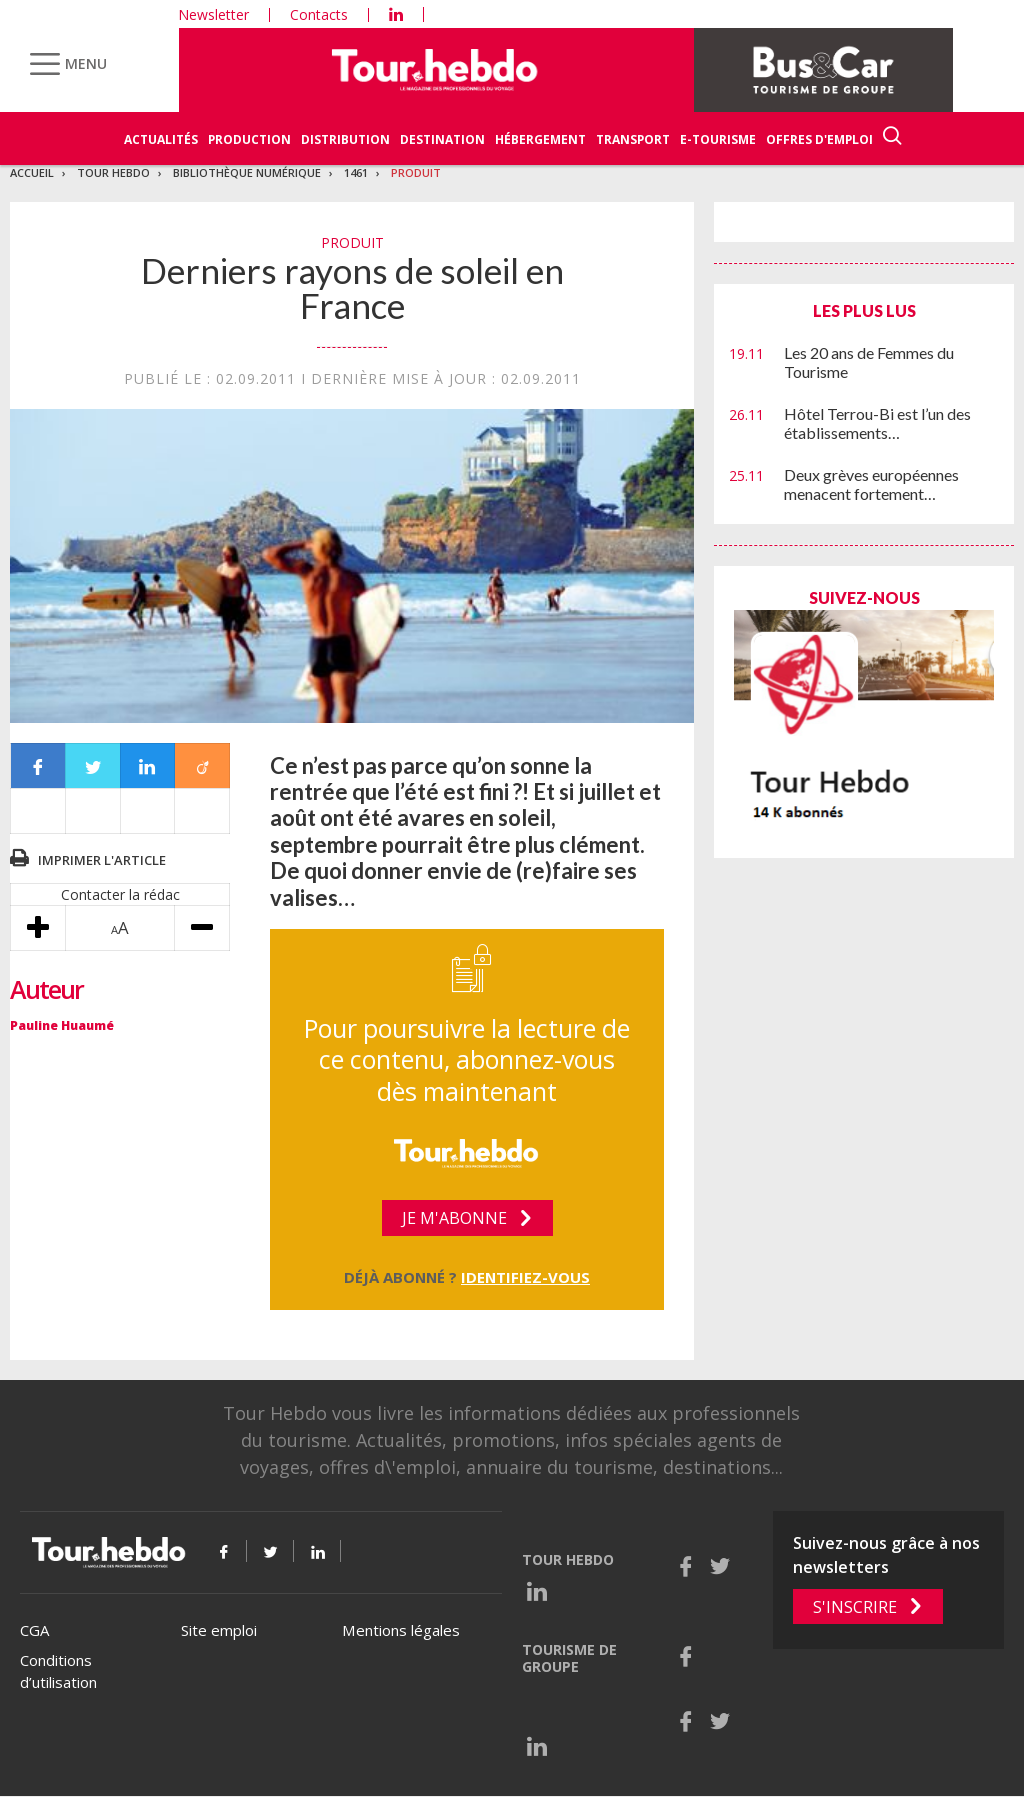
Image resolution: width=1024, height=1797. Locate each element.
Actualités (161, 139)
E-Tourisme (718, 139)
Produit (416, 172)
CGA (34, 1630)
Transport (633, 139)
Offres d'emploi (819, 139)
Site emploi (219, 1630)
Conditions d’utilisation (58, 1671)
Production (249, 139)
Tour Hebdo (113, 172)
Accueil (32, 172)
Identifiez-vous (525, 1277)
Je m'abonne (454, 1218)
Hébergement (540, 139)
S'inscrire (855, 1607)
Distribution (345, 139)
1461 (356, 172)
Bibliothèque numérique (247, 172)
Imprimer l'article (102, 860)
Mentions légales (401, 1630)
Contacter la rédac (120, 894)
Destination (442, 139)
